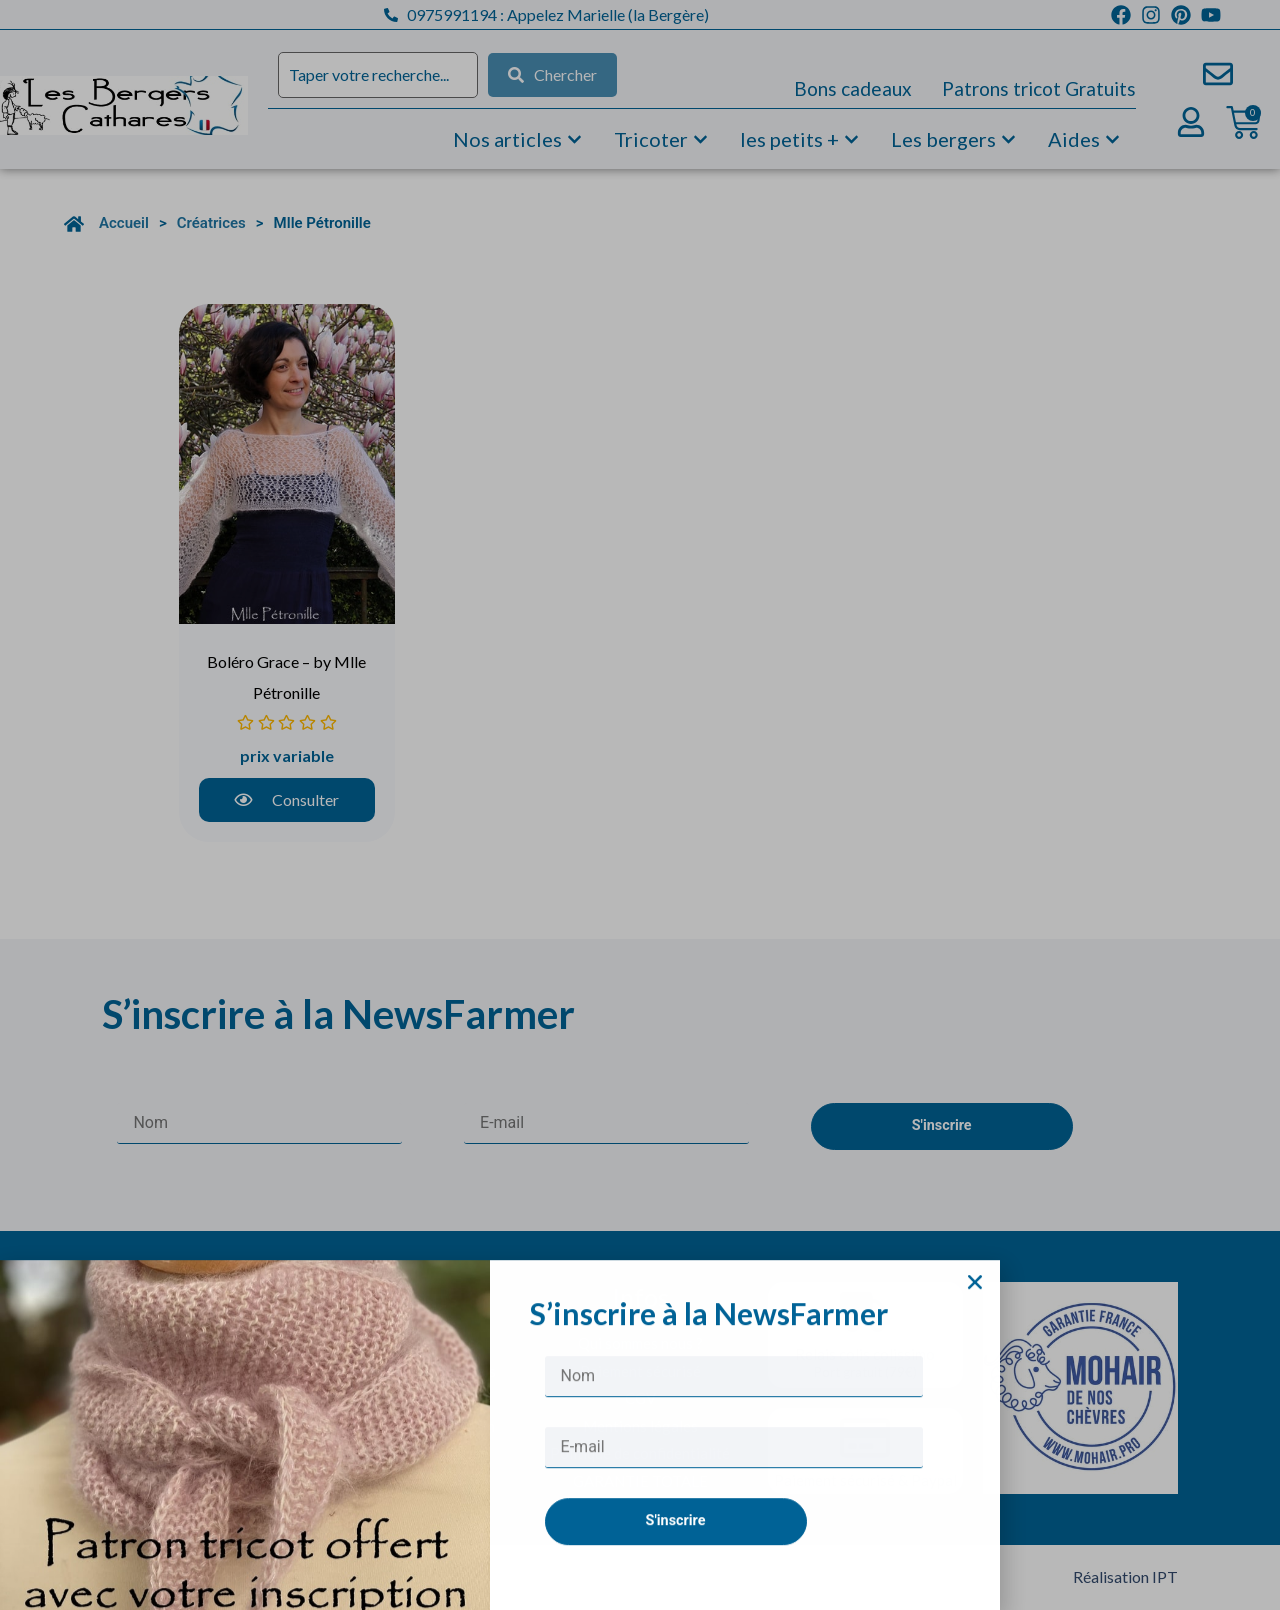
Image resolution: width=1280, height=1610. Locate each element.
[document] (640, 805)
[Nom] (734, 1415)
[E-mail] (734, 1486)
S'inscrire (676, 1559)
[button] (975, 1321)
